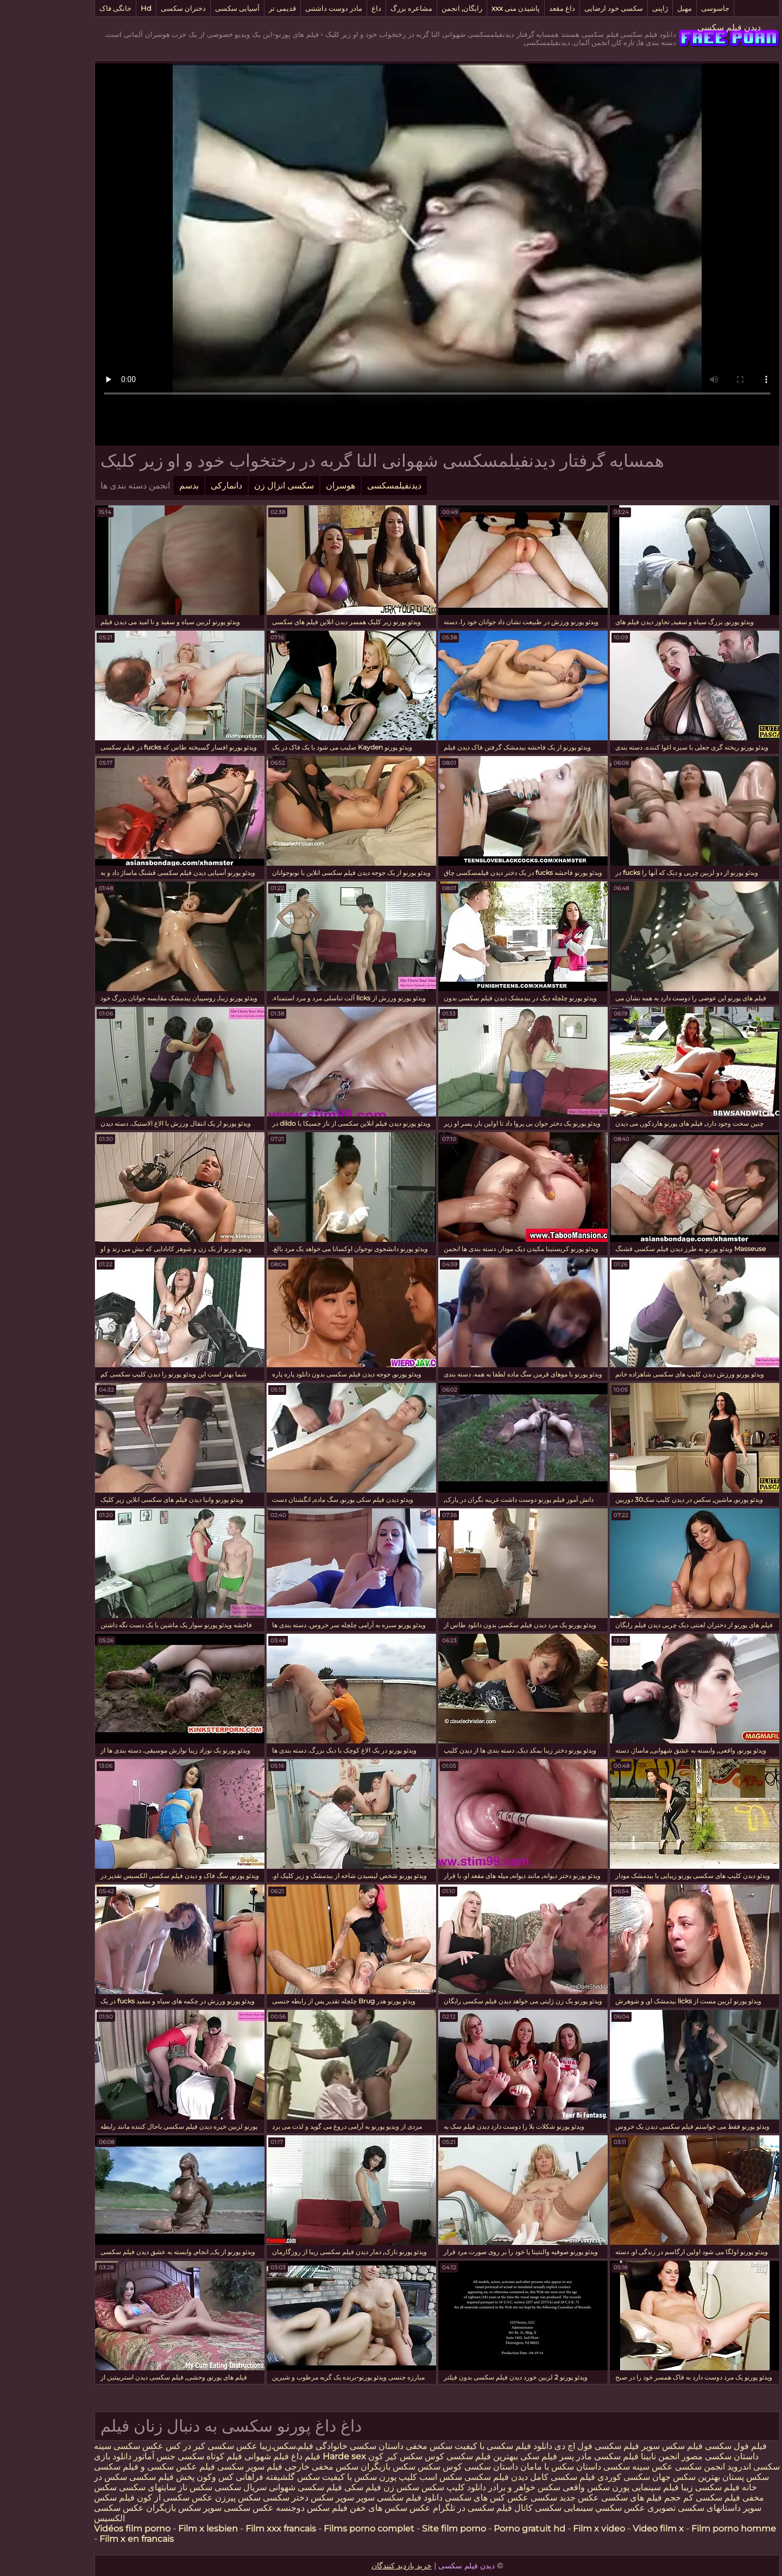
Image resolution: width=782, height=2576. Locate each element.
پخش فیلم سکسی (115, 2477)
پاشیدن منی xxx (469, 8)
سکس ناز (149, 2487)
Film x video (553, 2528)
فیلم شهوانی (220, 2456)
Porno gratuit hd (483, 2528)
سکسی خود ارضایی (567, 8)
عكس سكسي (574, 2508)
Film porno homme (687, 2528)
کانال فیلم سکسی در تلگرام (435, 2508)
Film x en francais (90, 2539)
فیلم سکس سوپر (625, 2446)
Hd (99, 8)
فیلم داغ (259, 2456)
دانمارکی (180, 485)
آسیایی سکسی (191, 8)
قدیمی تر (236, 8)
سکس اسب (393, 2477)
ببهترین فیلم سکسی (436, 2456)
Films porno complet (323, 2528)
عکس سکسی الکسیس (73, 2513)
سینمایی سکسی (518, 2508)
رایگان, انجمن (415, 8)
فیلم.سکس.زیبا (240, 2446)
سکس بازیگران (341, 2466)
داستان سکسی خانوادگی (313, 2446)
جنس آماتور (108, 2456)
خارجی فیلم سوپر (231, 2466)
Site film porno (408, 2528)
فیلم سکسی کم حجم (656, 2497)
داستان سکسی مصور (673, 2456)
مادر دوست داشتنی (287, 8)
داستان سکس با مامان (514, 2466)
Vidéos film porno (86, 2528)
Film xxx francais (234, 2528)
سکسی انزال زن (238, 485)
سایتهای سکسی (101, 2487)
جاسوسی (669, 8)
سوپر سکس (286, 2497)
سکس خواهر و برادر (478, 2487)
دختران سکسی (137, 8)
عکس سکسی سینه (82, 2446)
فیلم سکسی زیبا (664, 2487)
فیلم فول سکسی (690, 2446)
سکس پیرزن (192, 2497)
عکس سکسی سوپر (191, 2508)
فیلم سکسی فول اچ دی (550, 2446)
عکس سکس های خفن (344, 2508)
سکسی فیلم (175, 2466)
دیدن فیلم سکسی (683, 27)
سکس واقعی (540, 2487)
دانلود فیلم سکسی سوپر (353, 2497)
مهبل (638, 8)
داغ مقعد (516, 8)
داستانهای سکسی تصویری (647, 2508)
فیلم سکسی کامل (515, 2477)
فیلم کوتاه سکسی (162, 2456)
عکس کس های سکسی (440, 2497)
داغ (330, 8)
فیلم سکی (491, 2456)
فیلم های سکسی (585, 2497)
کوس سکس (376, 2456)
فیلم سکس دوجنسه (265, 2508)
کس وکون (168, 2477)
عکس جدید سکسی (518, 2497)
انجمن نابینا (612, 2456)
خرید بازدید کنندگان (355, 2566)
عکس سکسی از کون (129, 2497)
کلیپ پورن (352, 2477)
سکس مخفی (383, 2446)
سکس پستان (698, 2477)
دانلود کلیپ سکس (406, 2487)
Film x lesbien (162, 2528)
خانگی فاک (69, 8)
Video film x (612, 2528)
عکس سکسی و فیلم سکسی (99, 2466)
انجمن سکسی (654, 2466)
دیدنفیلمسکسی (348, 485)
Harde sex (298, 2456)
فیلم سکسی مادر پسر (552, 2456)
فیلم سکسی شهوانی (259, 2487)
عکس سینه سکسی (592, 2466)
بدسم (143, 485)
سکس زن (355, 2487)
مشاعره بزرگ (365, 8)
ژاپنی (614, 8)
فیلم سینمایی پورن (599, 2487)
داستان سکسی (445, 2466)
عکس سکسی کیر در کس (164, 2446)
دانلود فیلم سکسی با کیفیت (456, 2446)
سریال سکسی (194, 2487)
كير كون (336, 2456)
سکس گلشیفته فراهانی (232, 2477)
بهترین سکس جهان (640, 2477)
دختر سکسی (239, 2497)
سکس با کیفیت (303, 2477)
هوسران (294, 485)
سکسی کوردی (576, 2477)
